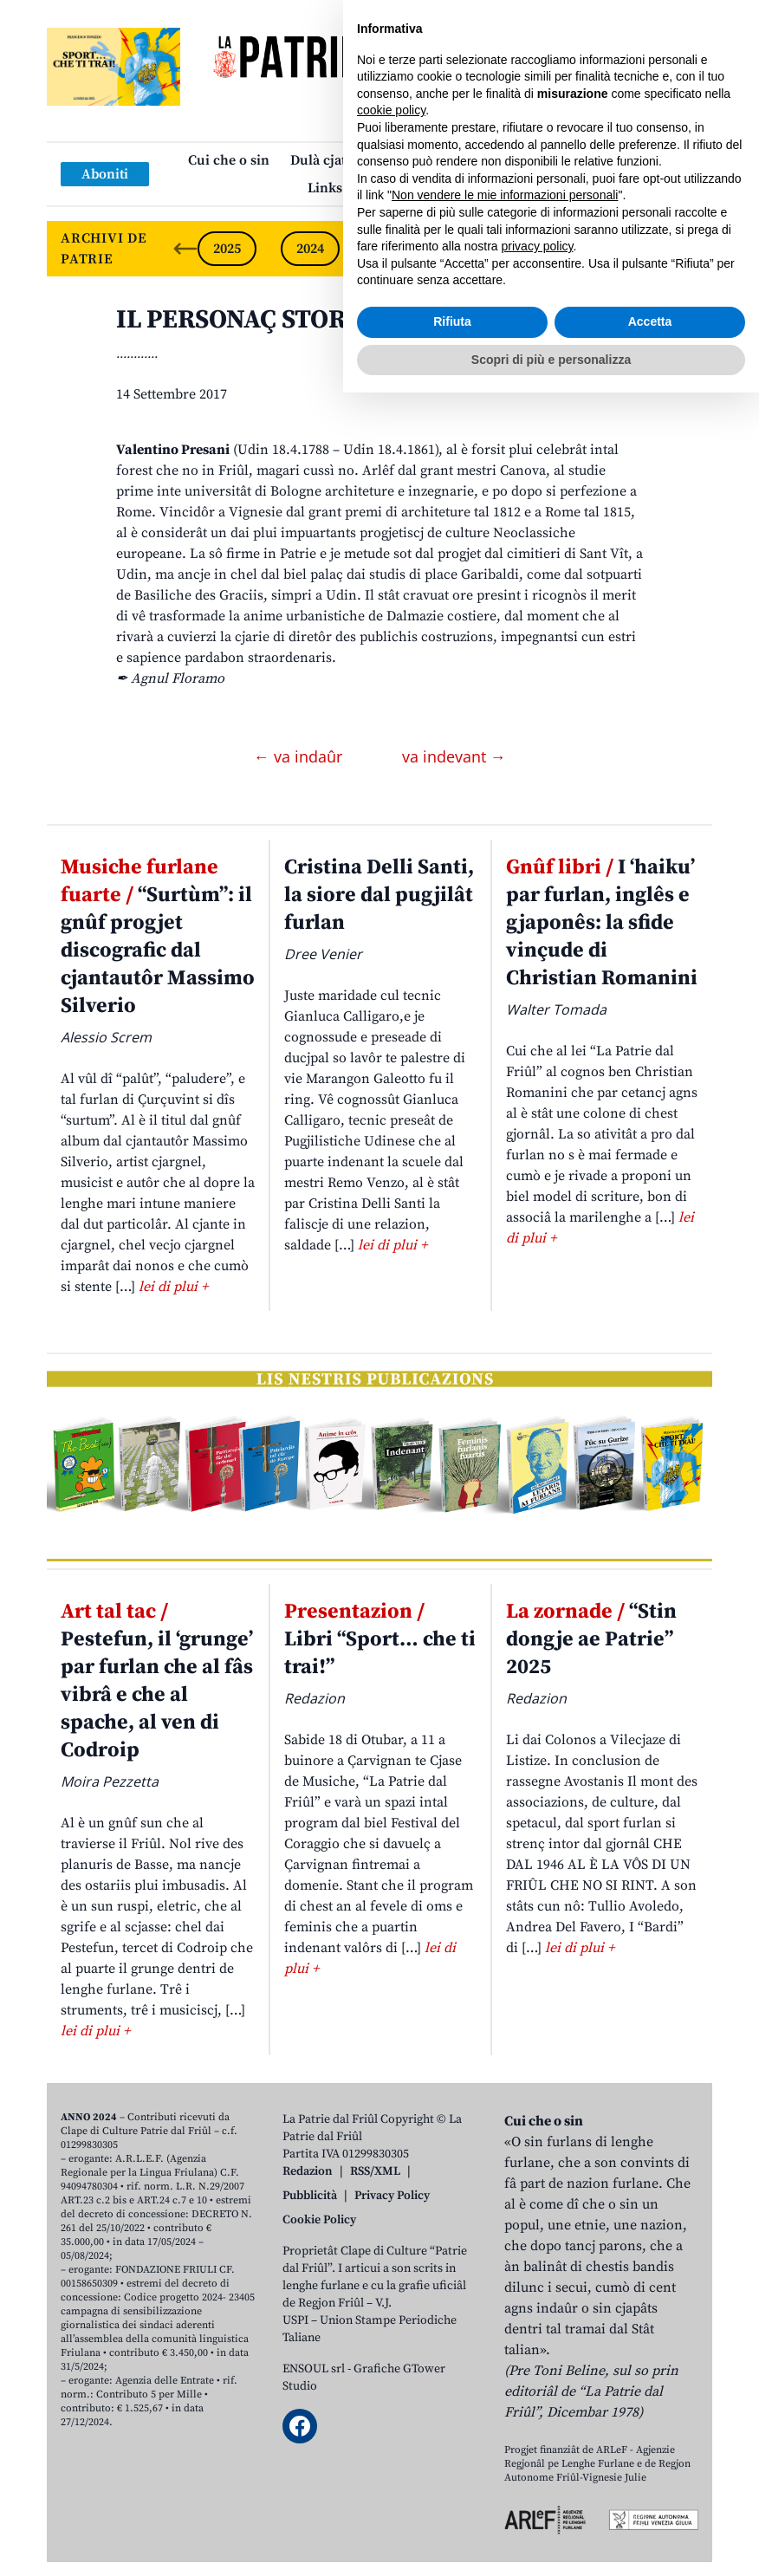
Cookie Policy (319, 2220)
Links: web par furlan (376, 188)
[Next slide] (684, 249)
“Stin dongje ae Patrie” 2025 (591, 1639)
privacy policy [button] (538, 2429)
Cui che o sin (228, 160)
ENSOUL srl (313, 2369)
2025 (227, 248)
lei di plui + (173, 1286)
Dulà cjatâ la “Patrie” (355, 160)
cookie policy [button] (391, 2293)
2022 (476, 248)
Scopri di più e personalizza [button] (551, 2542)
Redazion (307, 2171)
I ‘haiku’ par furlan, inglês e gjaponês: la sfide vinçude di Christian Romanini (601, 922)
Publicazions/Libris (502, 160)
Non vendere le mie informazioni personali (505, 2378)
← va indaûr (300, 756)
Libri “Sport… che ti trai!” (380, 1639)
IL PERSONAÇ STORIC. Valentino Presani (355, 319)
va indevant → (454, 756)
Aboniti (104, 174)
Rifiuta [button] (452, 2505)
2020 (643, 248)
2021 (560, 248)
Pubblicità (309, 2195)
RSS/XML (375, 2171)
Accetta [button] (650, 2505)
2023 (393, 248)
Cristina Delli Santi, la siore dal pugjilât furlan (379, 895)
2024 (310, 248)
